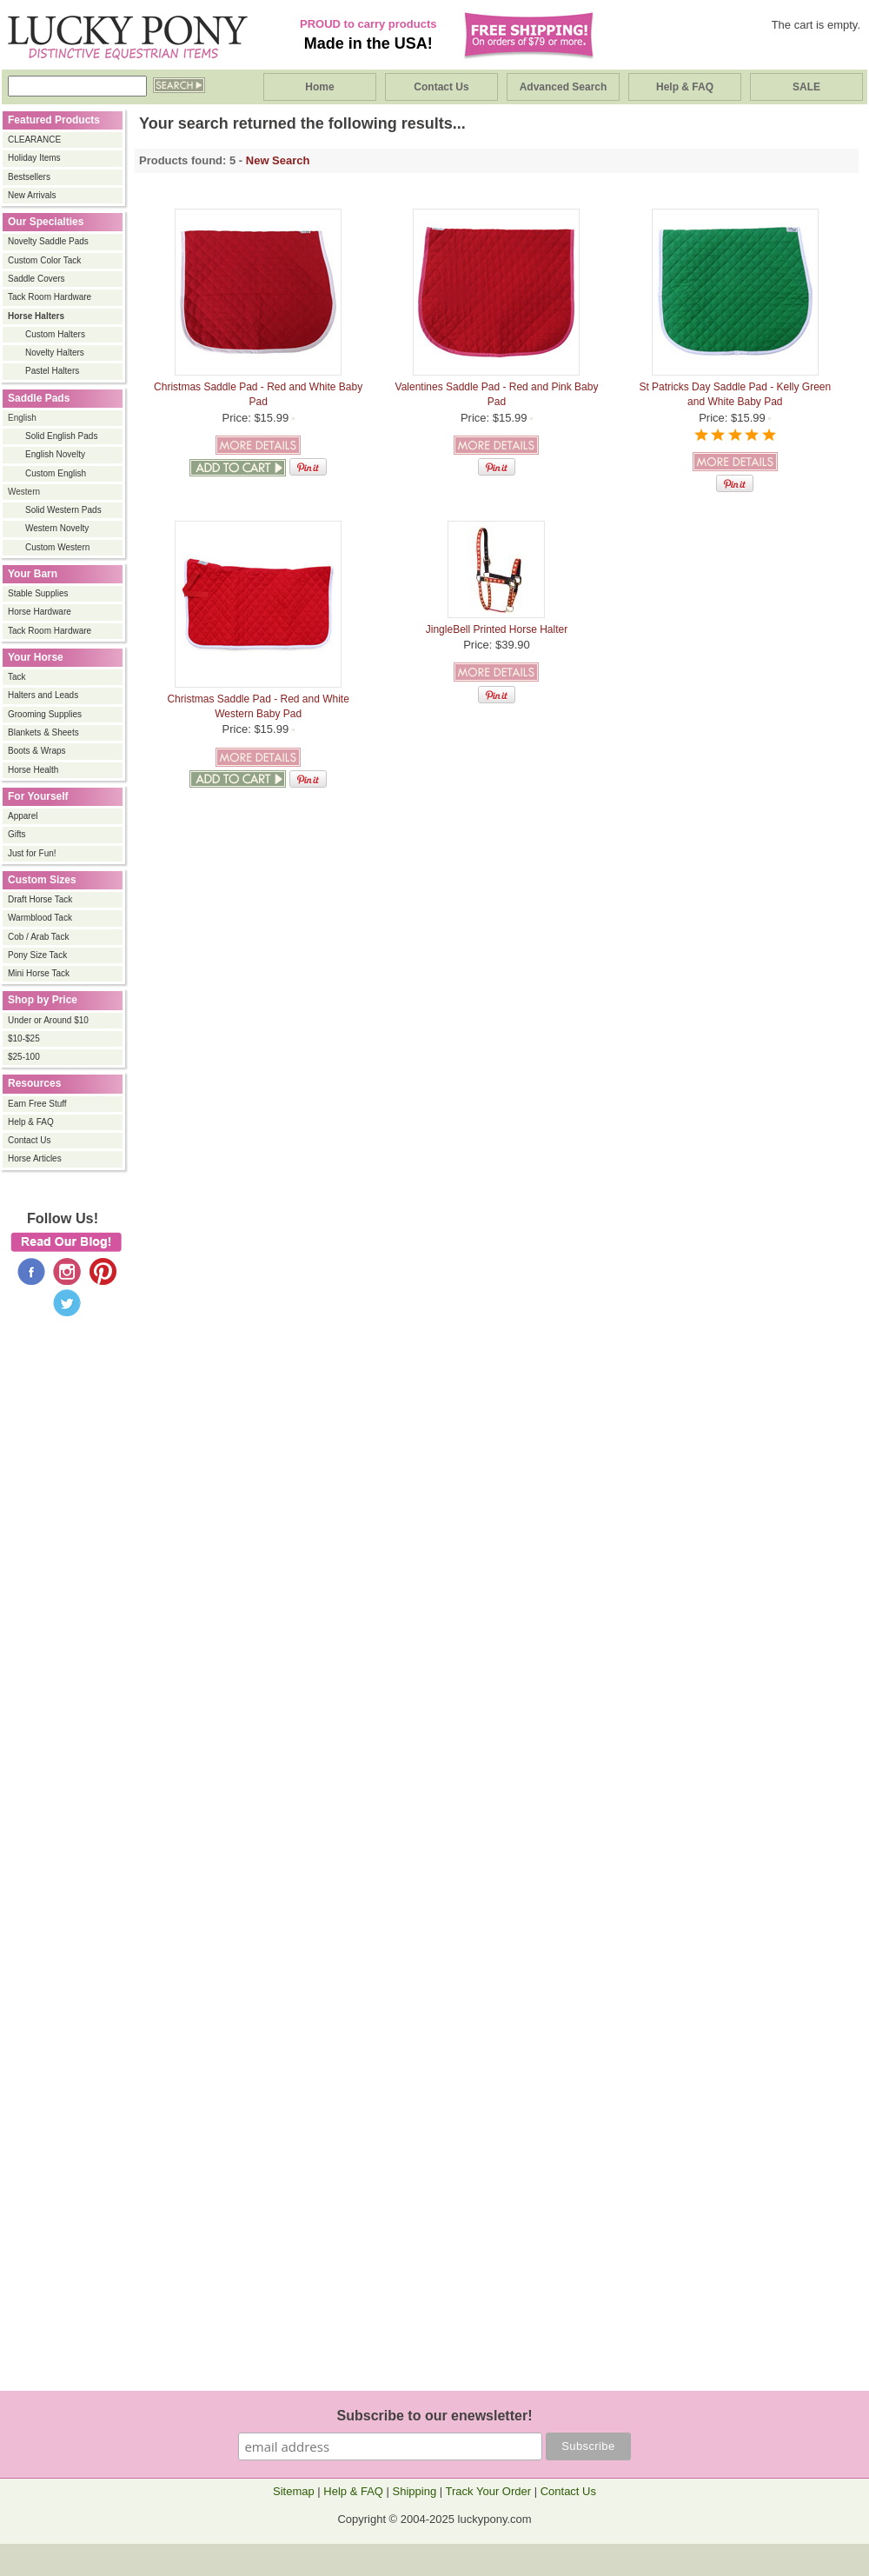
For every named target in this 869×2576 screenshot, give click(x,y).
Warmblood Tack (40, 917)
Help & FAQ (684, 87)
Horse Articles (35, 1158)
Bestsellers (29, 177)
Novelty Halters (54, 352)
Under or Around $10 (48, 1020)
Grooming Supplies (45, 714)
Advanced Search (563, 87)
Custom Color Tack (44, 260)
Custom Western (57, 547)
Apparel (22, 816)
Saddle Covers (36, 278)
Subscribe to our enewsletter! (435, 2415)
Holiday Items (34, 158)
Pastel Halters (52, 371)
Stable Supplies (38, 593)
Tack (17, 677)
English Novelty (55, 454)
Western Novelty (57, 528)
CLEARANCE (34, 139)
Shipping (415, 2491)
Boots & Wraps (37, 750)
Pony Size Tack (37, 955)
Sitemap (294, 2491)
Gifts (17, 834)
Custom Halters (55, 334)
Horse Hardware (39, 611)
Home (319, 87)
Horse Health (33, 770)
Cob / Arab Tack (38, 937)
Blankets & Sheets (43, 732)
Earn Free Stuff (37, 1103)
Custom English (55, 473)
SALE (806, 87)
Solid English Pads (61, 436)
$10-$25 (24, 1038)
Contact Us (441, 87)
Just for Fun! (32, 853)
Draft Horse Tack (40, 899)
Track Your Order (489, 2491)
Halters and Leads (43, 695)
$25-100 (24, 1057)
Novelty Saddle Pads (48, 241)
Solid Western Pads (63, 510)
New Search (278, 160)
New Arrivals (32, 195)
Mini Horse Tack (39, 973)
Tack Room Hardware (49, 297)
